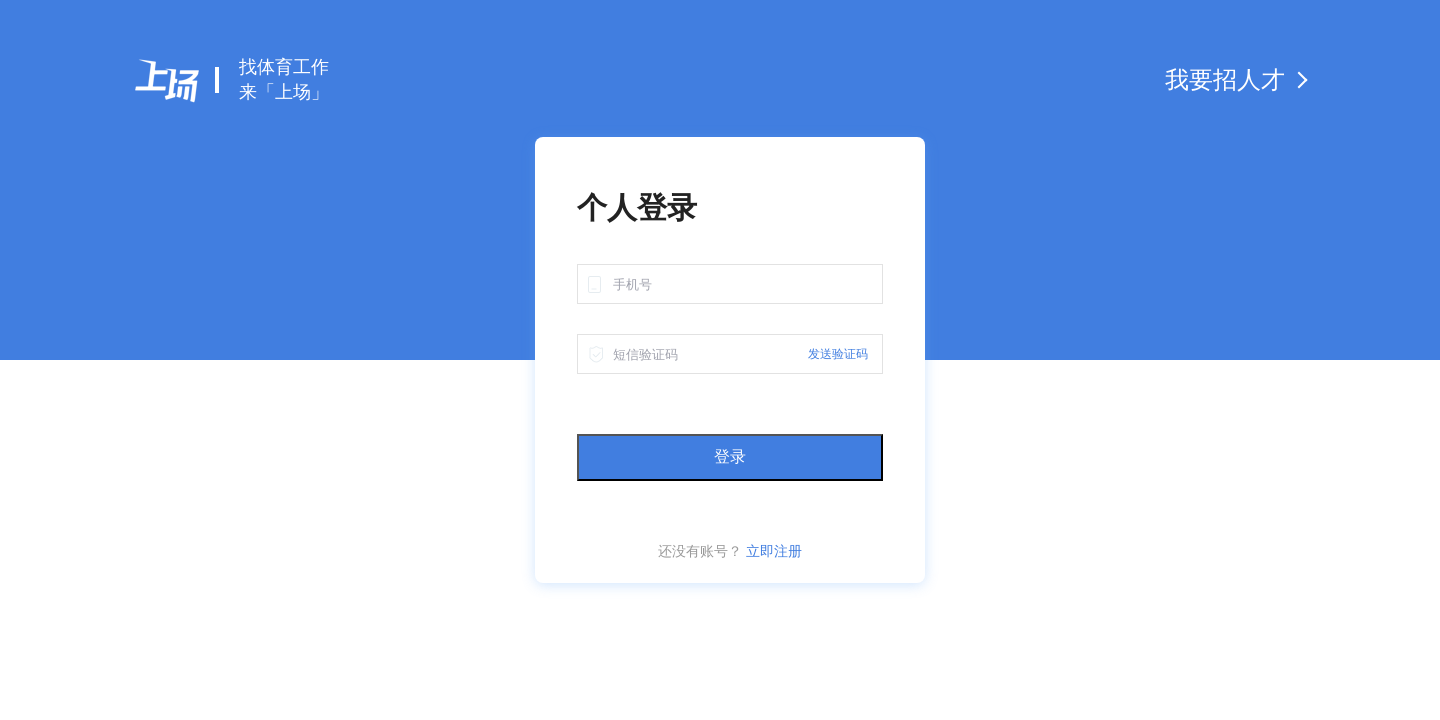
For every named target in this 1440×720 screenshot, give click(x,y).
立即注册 (774, 551)
